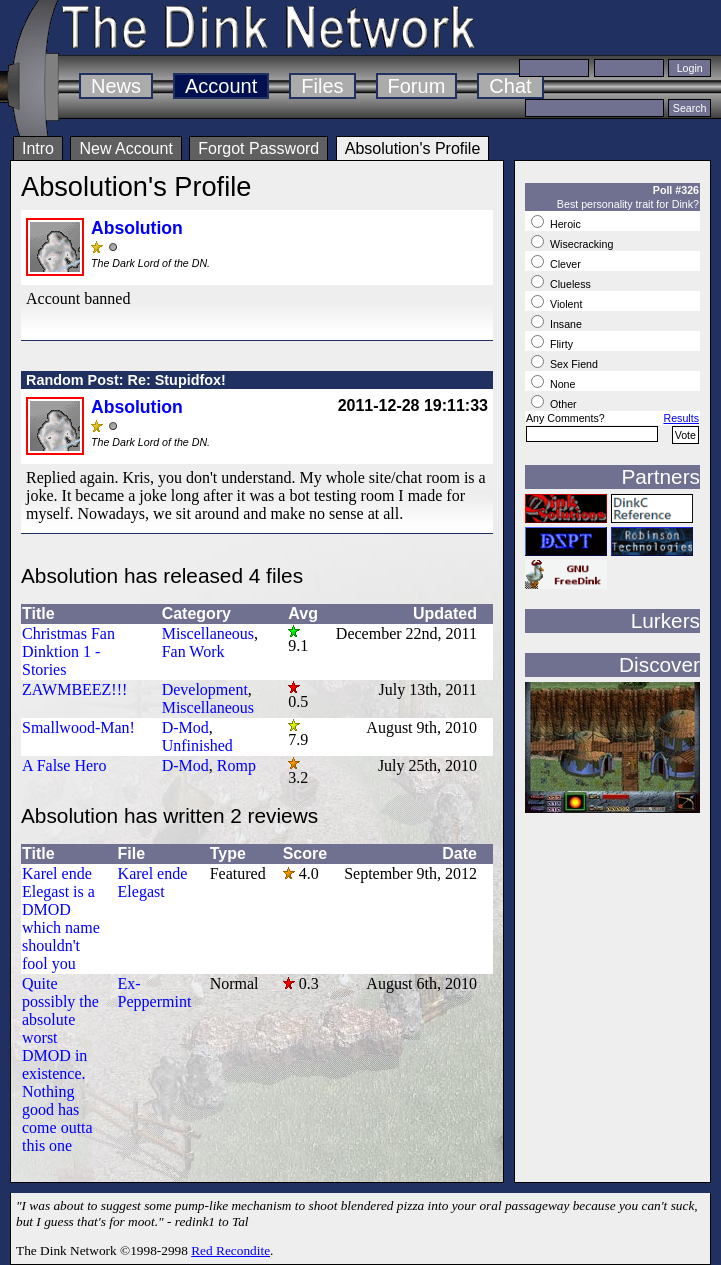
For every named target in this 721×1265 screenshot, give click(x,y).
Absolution (137, 228)
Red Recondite (230, 1250)
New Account (125, 148)
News (116, 86)
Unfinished (197, 745)
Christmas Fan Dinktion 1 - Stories (68, 651)
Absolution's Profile (413, 148)
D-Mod (185, 727)
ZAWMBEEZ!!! (74, 689)
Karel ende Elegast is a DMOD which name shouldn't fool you (61, 918)
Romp (236, 765)
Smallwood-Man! (78, 727)
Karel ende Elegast (153, 882)
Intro (38, 148)
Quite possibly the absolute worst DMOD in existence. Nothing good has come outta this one (60, 1064)
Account (221, 86)
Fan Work (193, 651)
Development (205, 689)
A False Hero (64, 765)
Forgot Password (258, 148)
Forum (417, 86)
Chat (510, 86)
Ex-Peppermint (155, 992)
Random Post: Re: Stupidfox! (126, 380)
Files (322, 86)
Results (681, 418)
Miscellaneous (208, 633)
